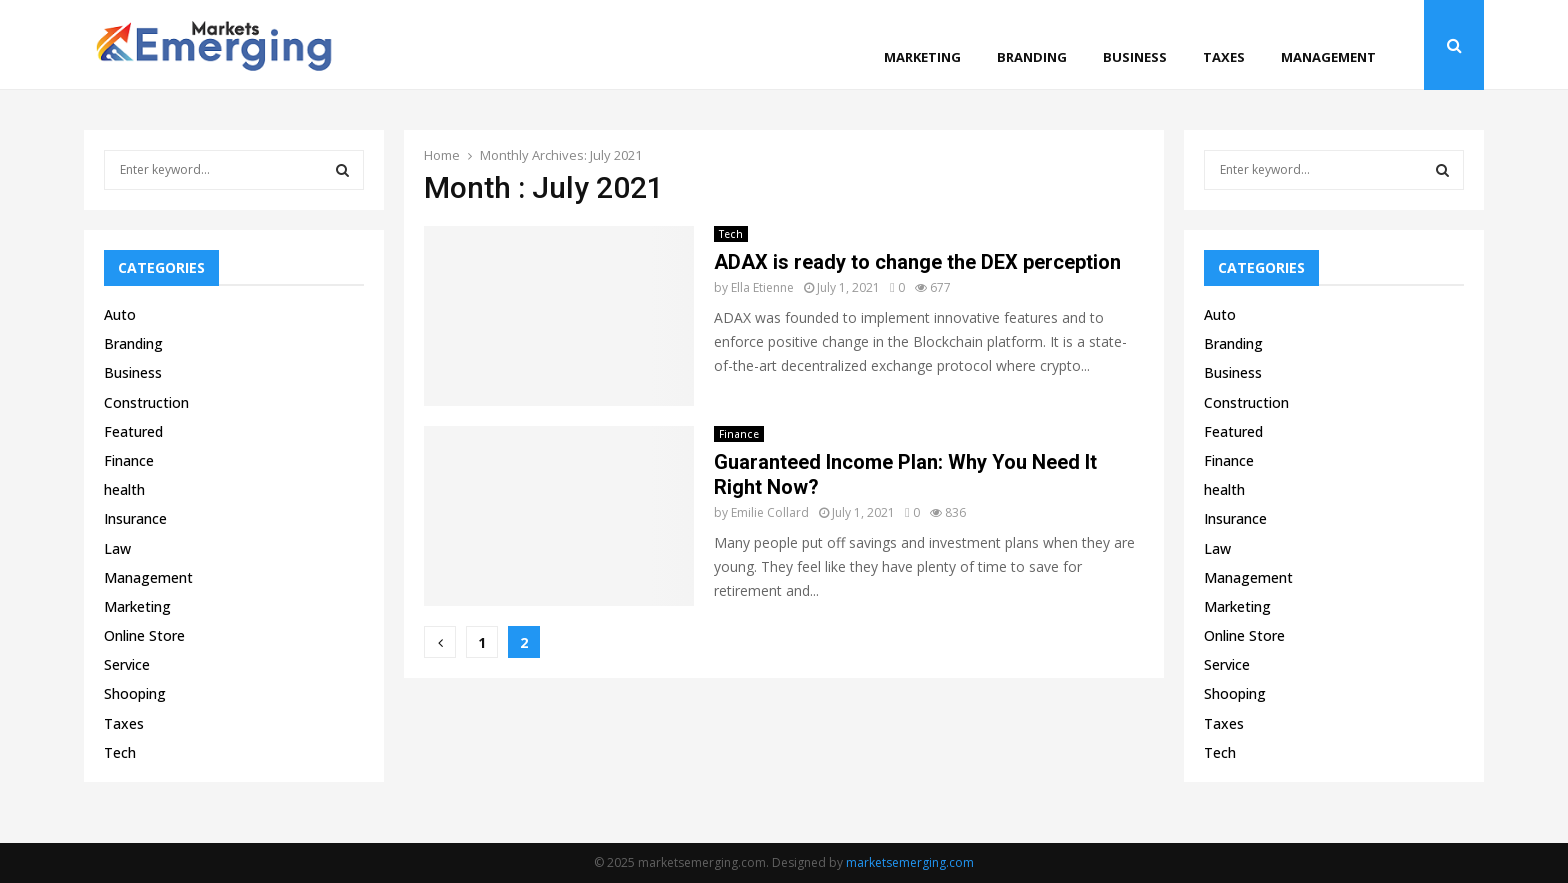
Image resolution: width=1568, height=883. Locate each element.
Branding (1032, 57)
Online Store (144, 635)
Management (1328, 57)
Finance (739, 434)
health (124, 489)
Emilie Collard (770, 512)
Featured (133, 431)
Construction (146, 402)
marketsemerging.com (910, 862)
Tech (731, 234)
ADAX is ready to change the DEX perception (917, 262)
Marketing (922, 57)
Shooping (135, 693)
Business (1135, 57)
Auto (120, 314)
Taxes (1224, 57)
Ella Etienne (762, 287)
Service (127, 664)
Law (117, 548)
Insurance (135, 518)
